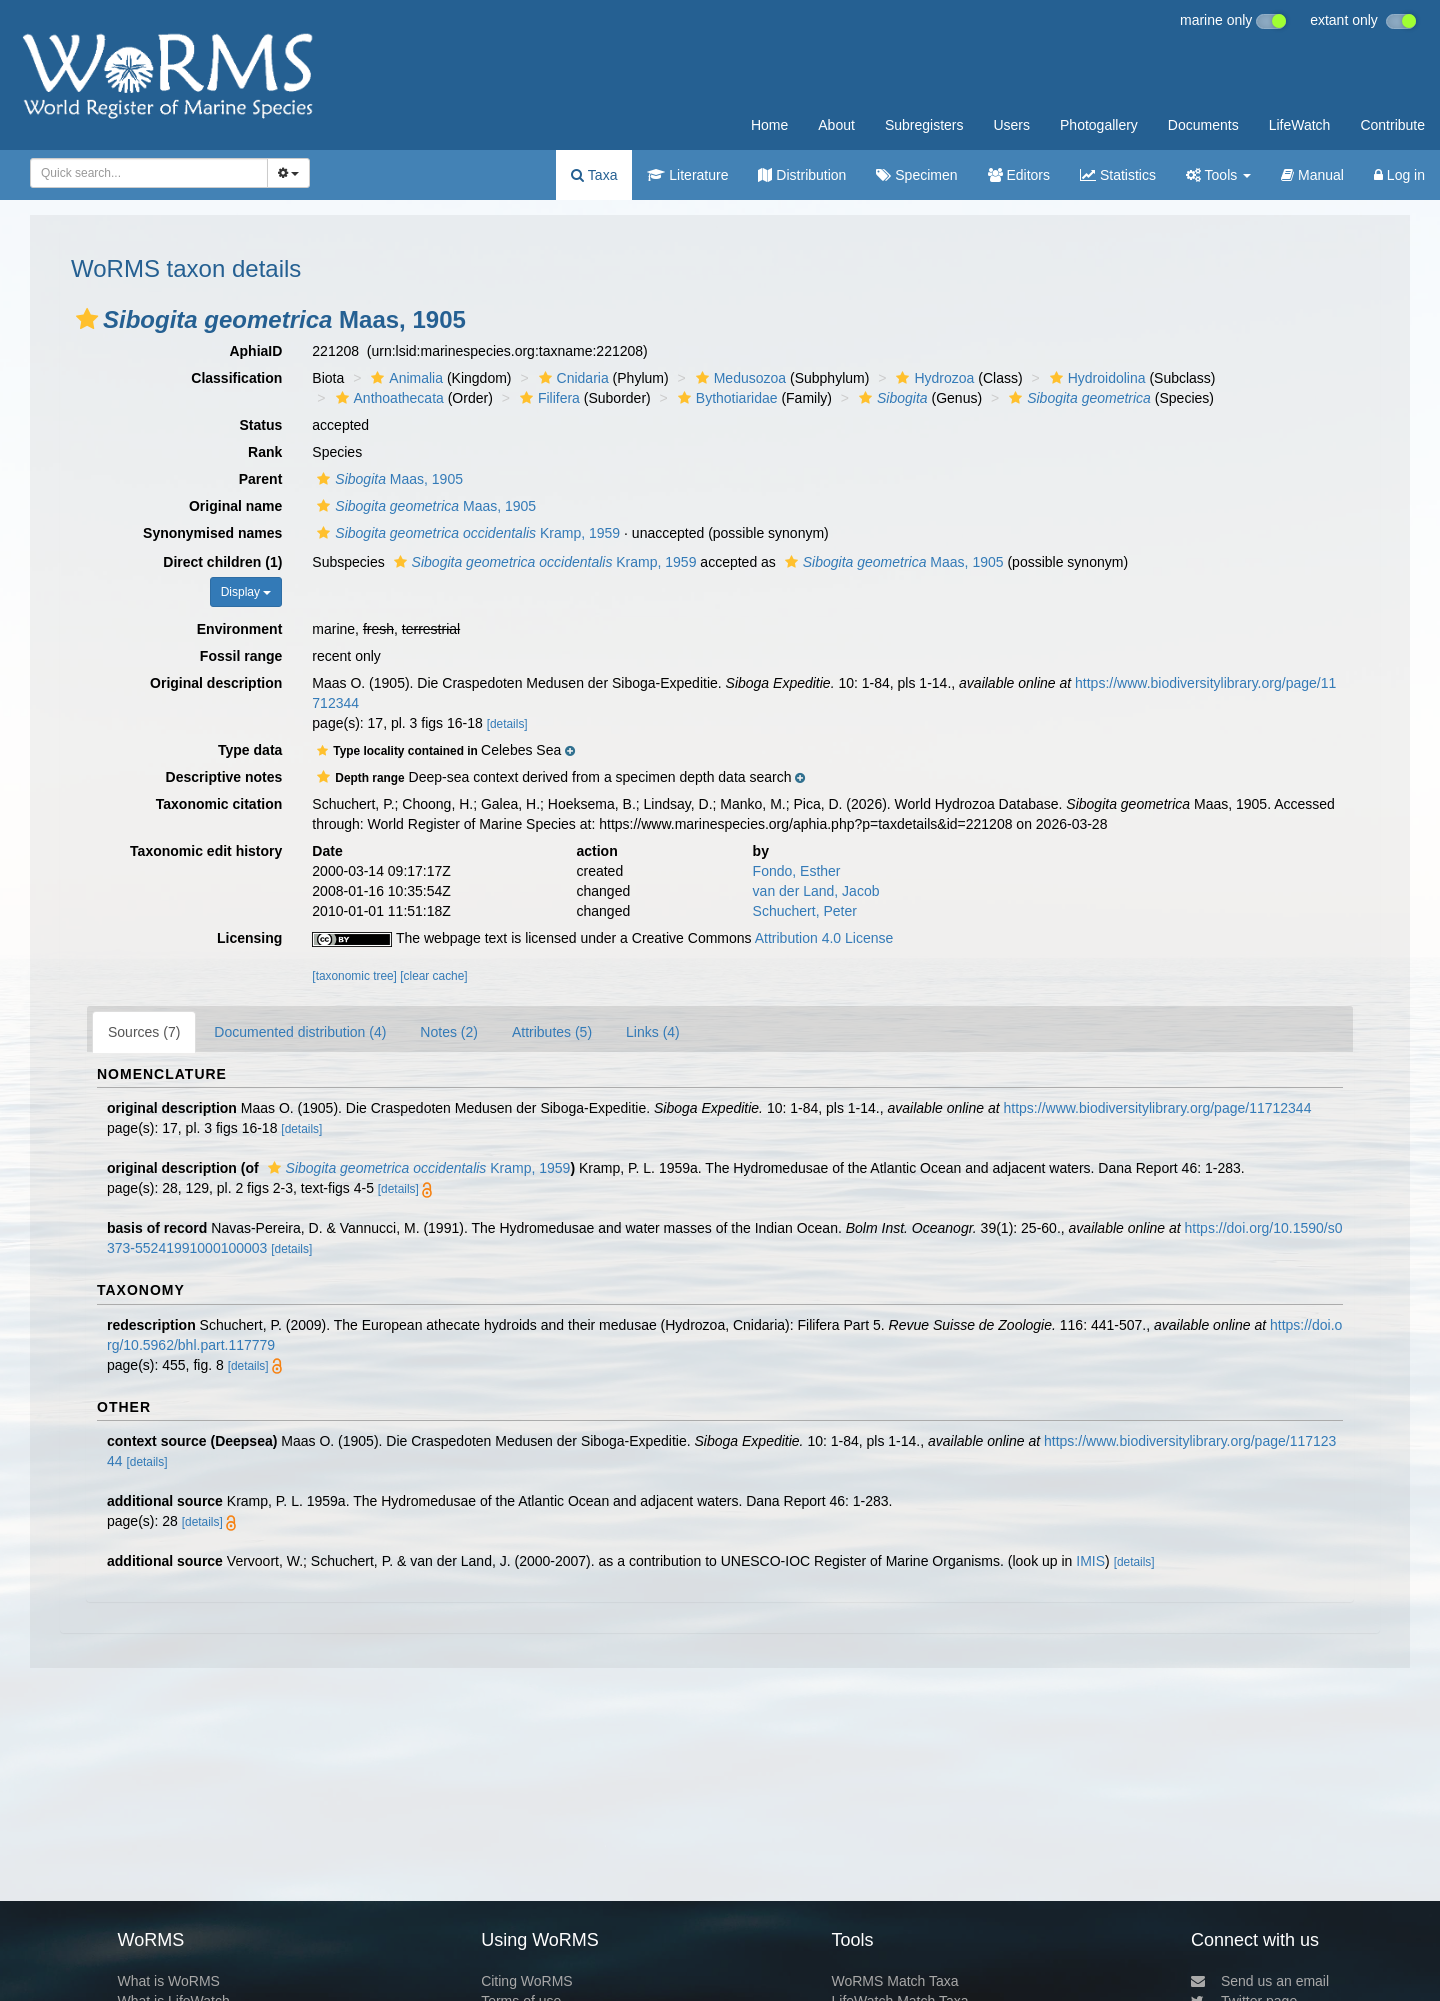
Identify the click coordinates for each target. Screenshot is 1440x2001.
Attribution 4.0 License (824, 938)
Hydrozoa (932, 378)
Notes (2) (449, 1032)
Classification (236, 378)
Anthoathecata (387, 398)
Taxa (594, 175)
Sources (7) (144, 1032)
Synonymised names (212, 533)
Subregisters (924, 125)
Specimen (916, 175)
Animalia (404, 378)
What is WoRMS (168, 1981)
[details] (507, 724)
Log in (1399, 175)
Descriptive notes (224, 777)
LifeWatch (1300, 125)
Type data (250, 750)
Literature (687, 175)
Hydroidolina (1095, 378)
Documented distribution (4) (300, 1032)
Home (769, 125)
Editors (1019, 175)
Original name (235, 506)
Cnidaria (571, 378)
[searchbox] (143, 173)
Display (246, 592)
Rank (265, 452)
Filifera (547, 398)
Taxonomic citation (219, 804)
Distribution (802, 175)
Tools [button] (1218, 175)
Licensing (249, 938)
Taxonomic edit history (206, 851)
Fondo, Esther (797, 871)
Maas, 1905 (387, 479)
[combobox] (149, 173)
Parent (261, 479)
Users (1011, 125)
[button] (87, 319)
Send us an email (1260, 1981)
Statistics (1118, 175)
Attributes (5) (552, 1032)
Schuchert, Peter (805, 911)
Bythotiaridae (725, 398)
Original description (216, 683)
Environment (240, 629)
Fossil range (241, 656)
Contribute (1392, 125)
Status (261, 425)
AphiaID (255, 351)
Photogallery (1099, 125)
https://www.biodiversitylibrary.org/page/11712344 (1158, 1108)
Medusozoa (738, 378)
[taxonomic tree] (354, 976)
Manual (1312, 175)
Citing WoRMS (527, 1981)
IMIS (1090, 1561)
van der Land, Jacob (816, 891)
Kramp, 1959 (466, 533)
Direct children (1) (222, 562)
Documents (1203, 125)
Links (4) (653, 1032)
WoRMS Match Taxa (895, 1981)
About (836, 125)
